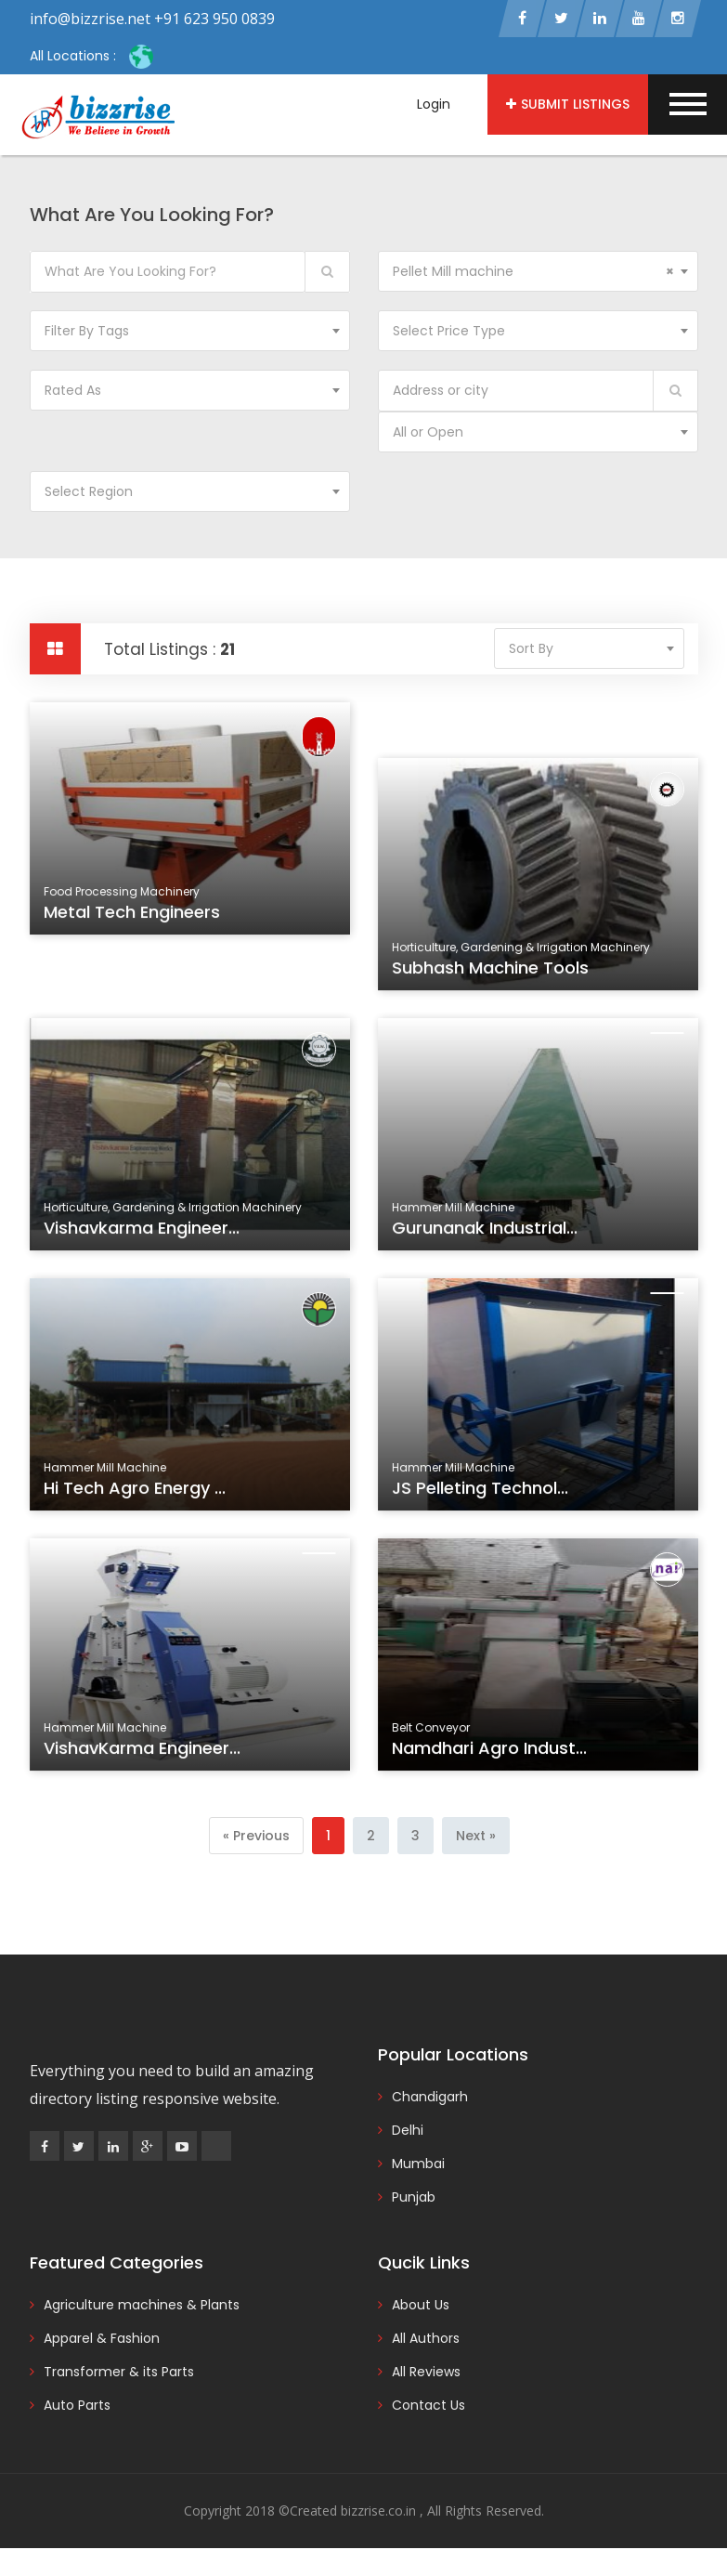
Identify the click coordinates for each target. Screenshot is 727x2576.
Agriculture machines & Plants (142, 2308)
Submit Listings (568, 104)
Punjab (413, 2200)
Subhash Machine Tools (492, 974)
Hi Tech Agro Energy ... (137, 1495)
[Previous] (256, 1839)
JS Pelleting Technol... (482, 1495)
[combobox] (538, 274)
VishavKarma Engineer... (144, 1755)
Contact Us (428, 2408)
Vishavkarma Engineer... (144, 1234)
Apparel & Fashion (102, 2342)
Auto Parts (77, 2408)
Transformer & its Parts (119, 2375)
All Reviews (426, 2375)
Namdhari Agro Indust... (491, 1755)
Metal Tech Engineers (134, 919)
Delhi (407, 2134)
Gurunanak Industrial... (487, 1234)
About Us (420, 2308)
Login (433, 104)
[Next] (476, 1839)
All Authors (426, 2342)
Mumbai (418, 2167)
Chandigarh (430, 2100)
